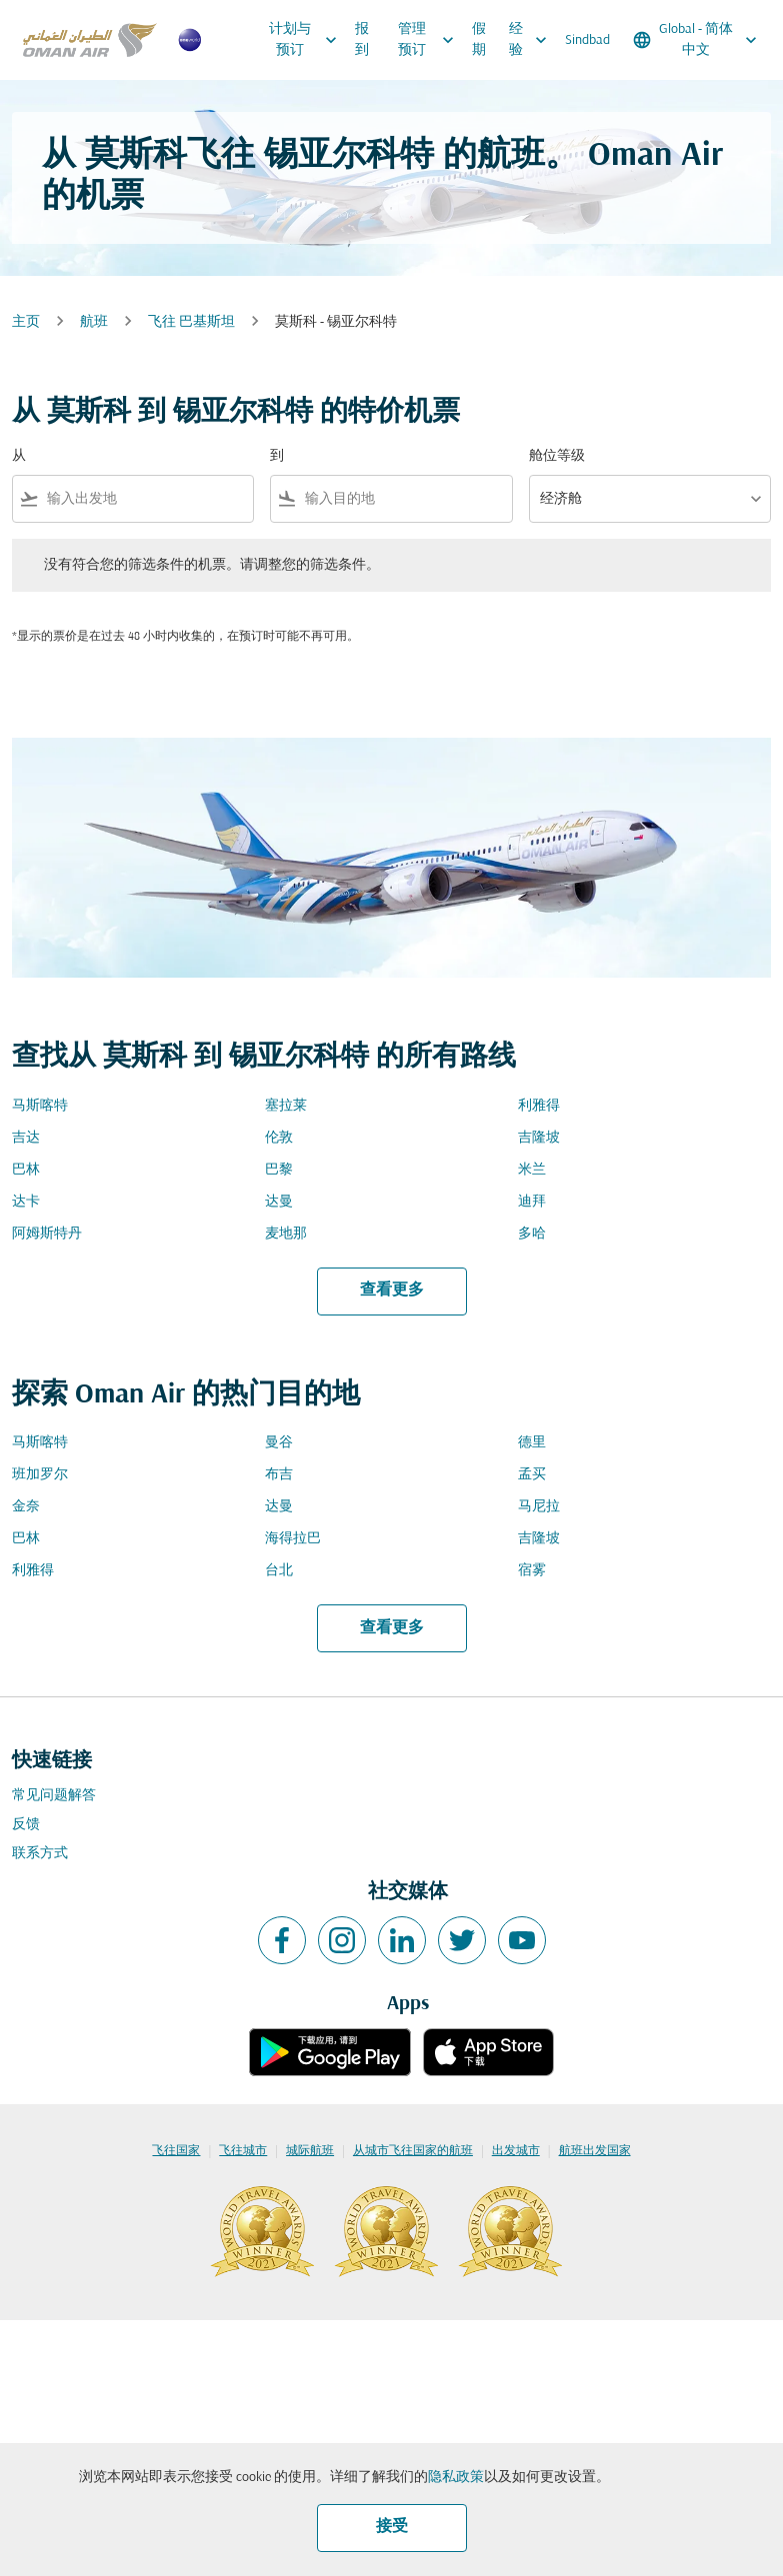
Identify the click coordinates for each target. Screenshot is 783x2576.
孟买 (532, 1474)
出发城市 (516, 2151)
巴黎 (279, 1170)
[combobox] (146, 499)
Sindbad (587, 40)
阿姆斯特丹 (47, 1234)
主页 (26, 322)
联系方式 (40, 1853)
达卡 (26, 1202)
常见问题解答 (54, 1795)
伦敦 (279, 1138)
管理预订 (431, 40)
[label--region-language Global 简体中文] (696, 40)
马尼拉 (539, 1506)
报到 (362, 40)
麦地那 (286, 1234)
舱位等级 (557, 456)
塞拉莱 (286, 1106)
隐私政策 (456, 2477)
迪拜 (532, 1202)
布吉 (279, 1474)
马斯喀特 (40, 1106)
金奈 (26, 1506)
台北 (279, 1570)
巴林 (26, 1170)
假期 (479, 40)
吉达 (26, 1138)
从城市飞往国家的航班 (413, 2151)
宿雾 (532, 1570)
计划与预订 (308, 40)
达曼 (279, 1202)
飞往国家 (176, 2151)
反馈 (26, 1824)
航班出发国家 (595, 2151)
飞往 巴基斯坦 (191, 322)
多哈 (532, 1234)
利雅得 (539, 1106)
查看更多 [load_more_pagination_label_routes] (392, 1290)
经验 (532, 40)
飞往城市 (243, 2151)
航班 (94, 322)
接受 (392, 2527)
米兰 (532, 1170)
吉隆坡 (539, 1138)
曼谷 (279, 1442)
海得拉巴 (293, 1538)
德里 (532, 1442)
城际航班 (310, 2151)
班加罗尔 (40, 1474)
